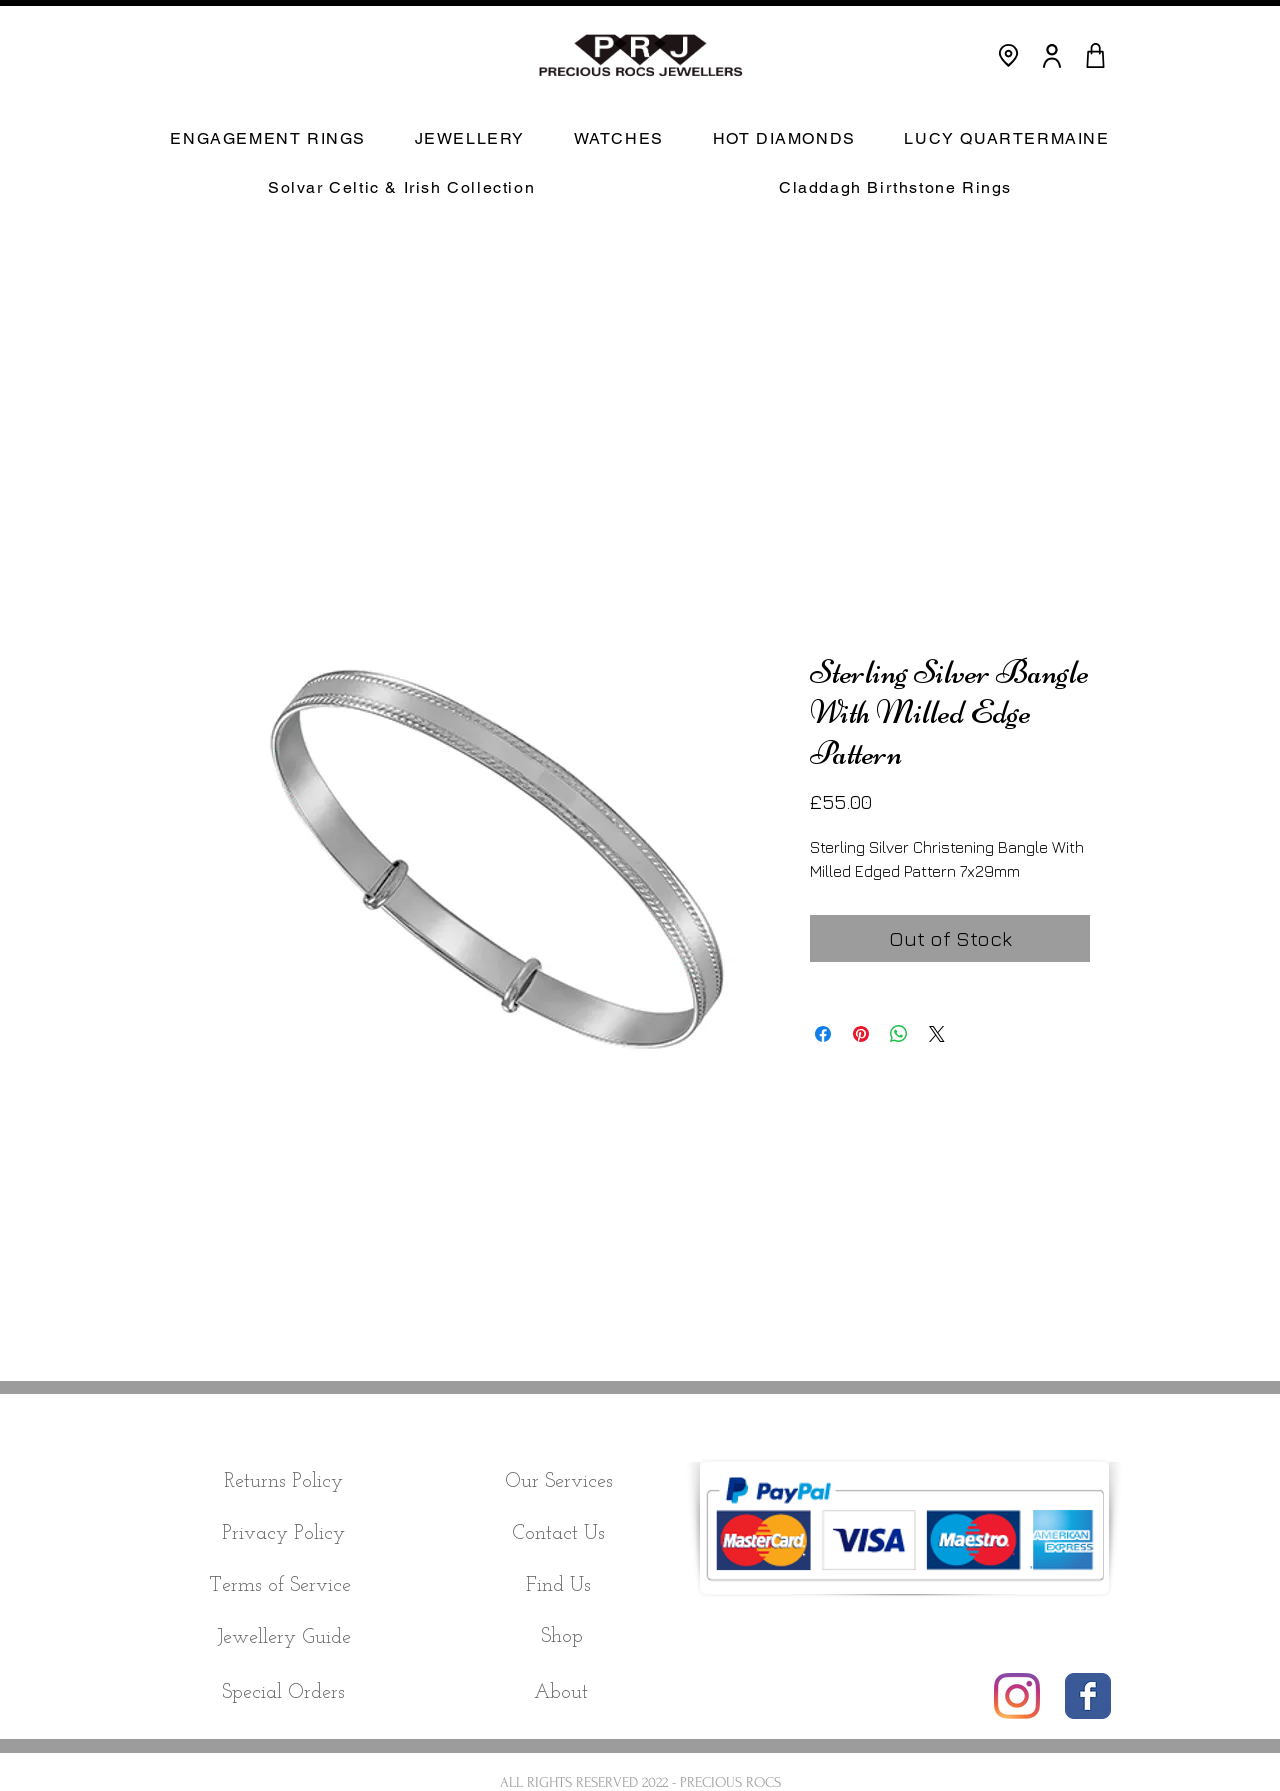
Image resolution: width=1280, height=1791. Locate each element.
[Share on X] (937, 1034)
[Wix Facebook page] (1088, 1696)
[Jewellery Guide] (283, 1638)
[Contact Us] (558, 1534)
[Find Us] (558, 1586)
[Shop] (561, 1637)
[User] (1052, 55)
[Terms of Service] (279, 1586)
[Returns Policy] (283, 1482)
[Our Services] (558, 1482)
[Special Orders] (283, 1693)
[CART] (1095, 55)
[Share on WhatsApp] (899, 1034)
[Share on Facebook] (823, 1034)
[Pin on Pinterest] (861, 1034)
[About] (561, 1693)
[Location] (1008, 55)
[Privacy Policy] (283, 1534)
